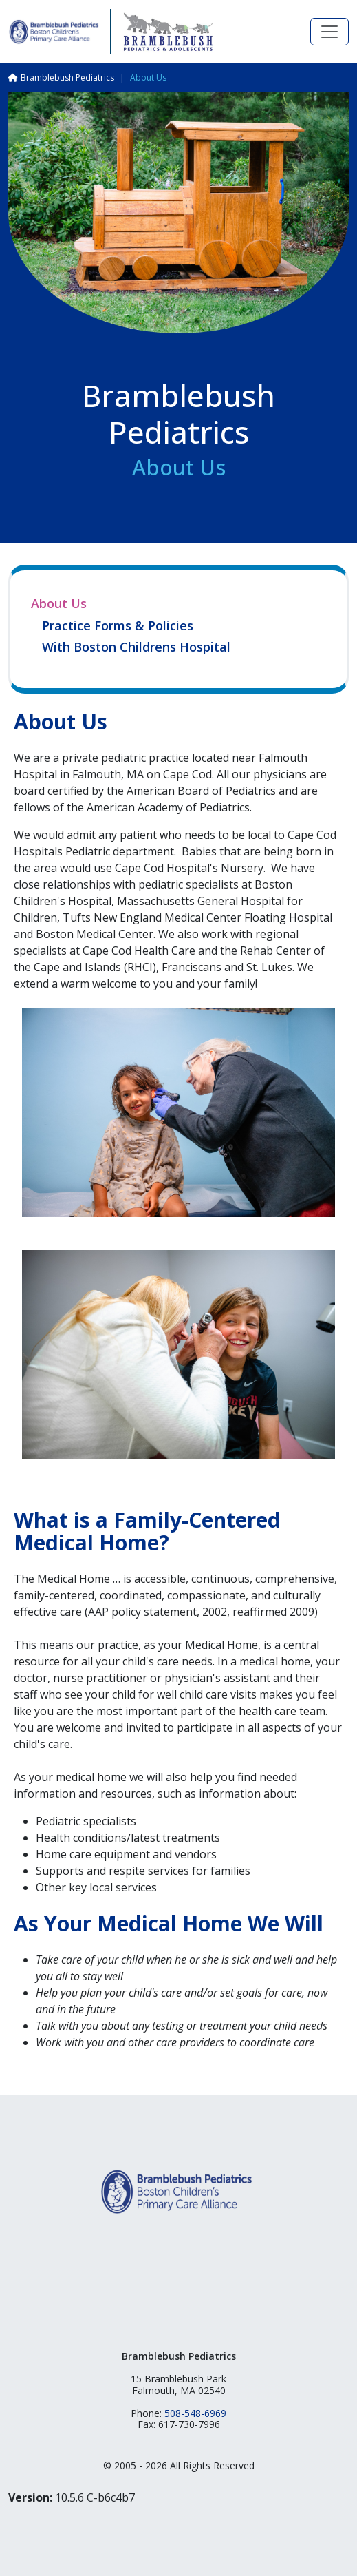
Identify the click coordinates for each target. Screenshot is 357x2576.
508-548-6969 (195, 2413)
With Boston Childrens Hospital (136, 647)
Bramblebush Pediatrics (67, 77)
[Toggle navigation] (329, 31)
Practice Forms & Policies (117, 626)
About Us (59, 603)
